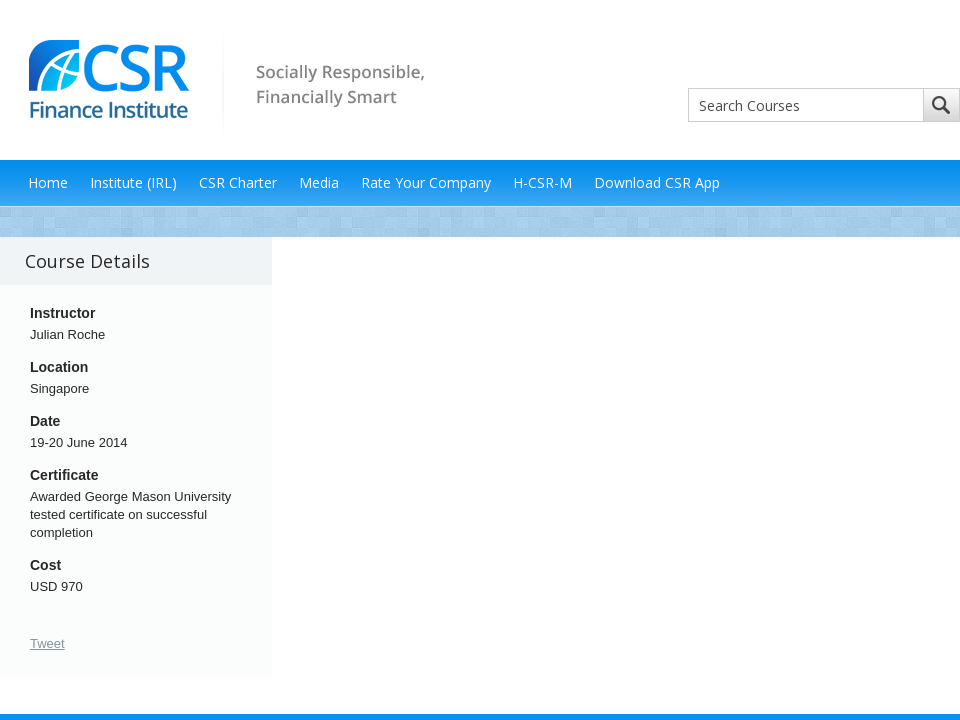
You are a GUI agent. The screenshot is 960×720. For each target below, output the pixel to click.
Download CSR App (657, 182)
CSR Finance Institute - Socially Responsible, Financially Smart (220, 78)
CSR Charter (238, 182)
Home (48, 182)
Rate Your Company (426, 182)
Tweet (47, 643)
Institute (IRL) (133, 182)
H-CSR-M (542, 182)
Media (319, 182)
